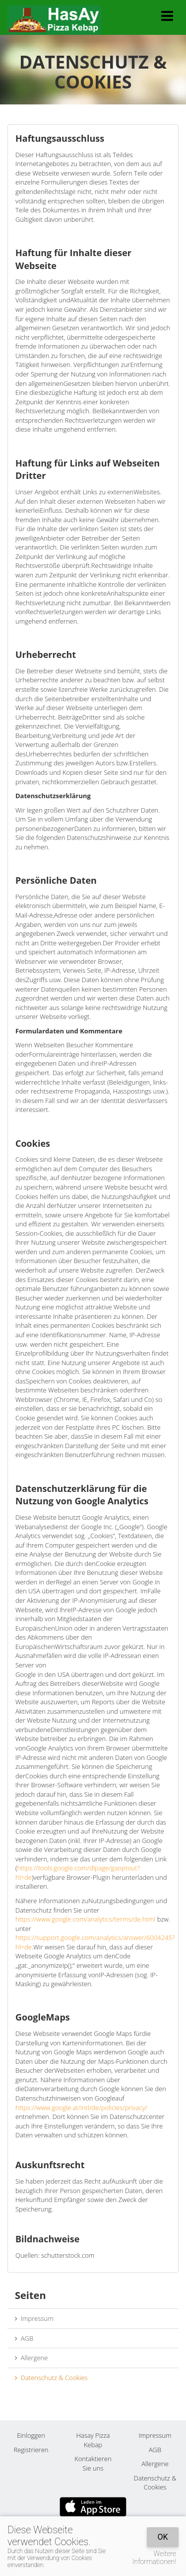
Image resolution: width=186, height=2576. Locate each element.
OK (162, 2537)
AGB (24, 2338)
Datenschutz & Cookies (51, 2377)
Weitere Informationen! (154, 2558)
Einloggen (31, 2435)
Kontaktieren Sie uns (93, 2463)
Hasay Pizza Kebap (93, 2440)
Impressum (34, 2318)
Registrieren (31, 2449)
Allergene (31, 2357)
